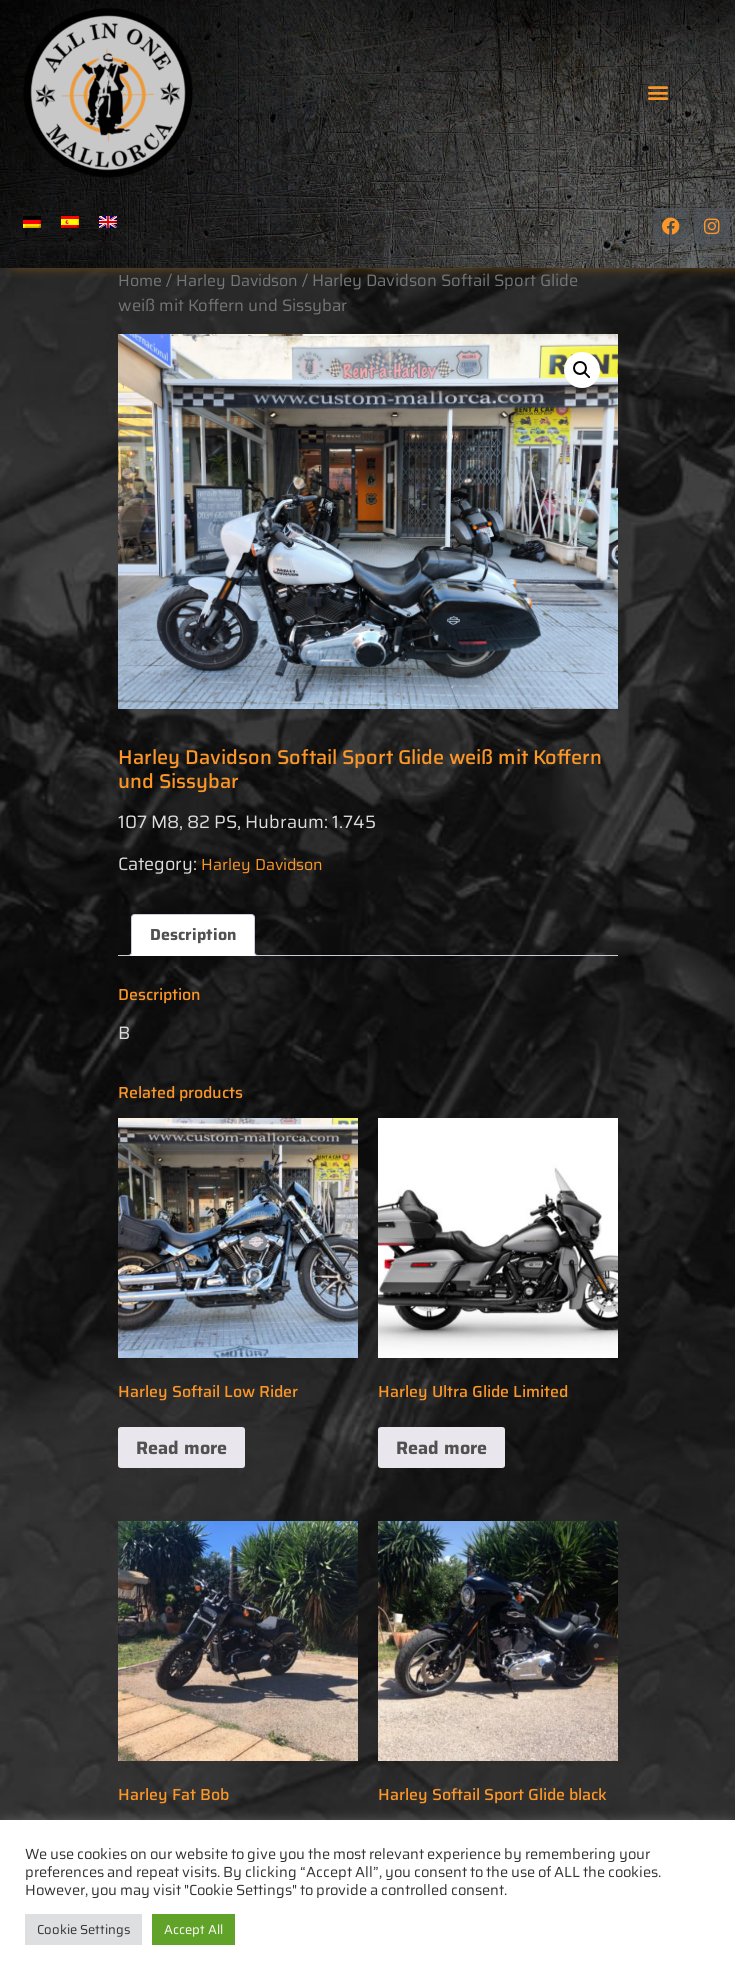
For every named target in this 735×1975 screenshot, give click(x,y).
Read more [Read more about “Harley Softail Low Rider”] (181, 1448)
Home (140, 280)
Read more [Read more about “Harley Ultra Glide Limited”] (441, 1448)
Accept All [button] (193, 1929)
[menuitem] (32, 221)
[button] (657, 91)
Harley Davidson (237, 280)
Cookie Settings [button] (83, 1929)
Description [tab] (193, 934)
